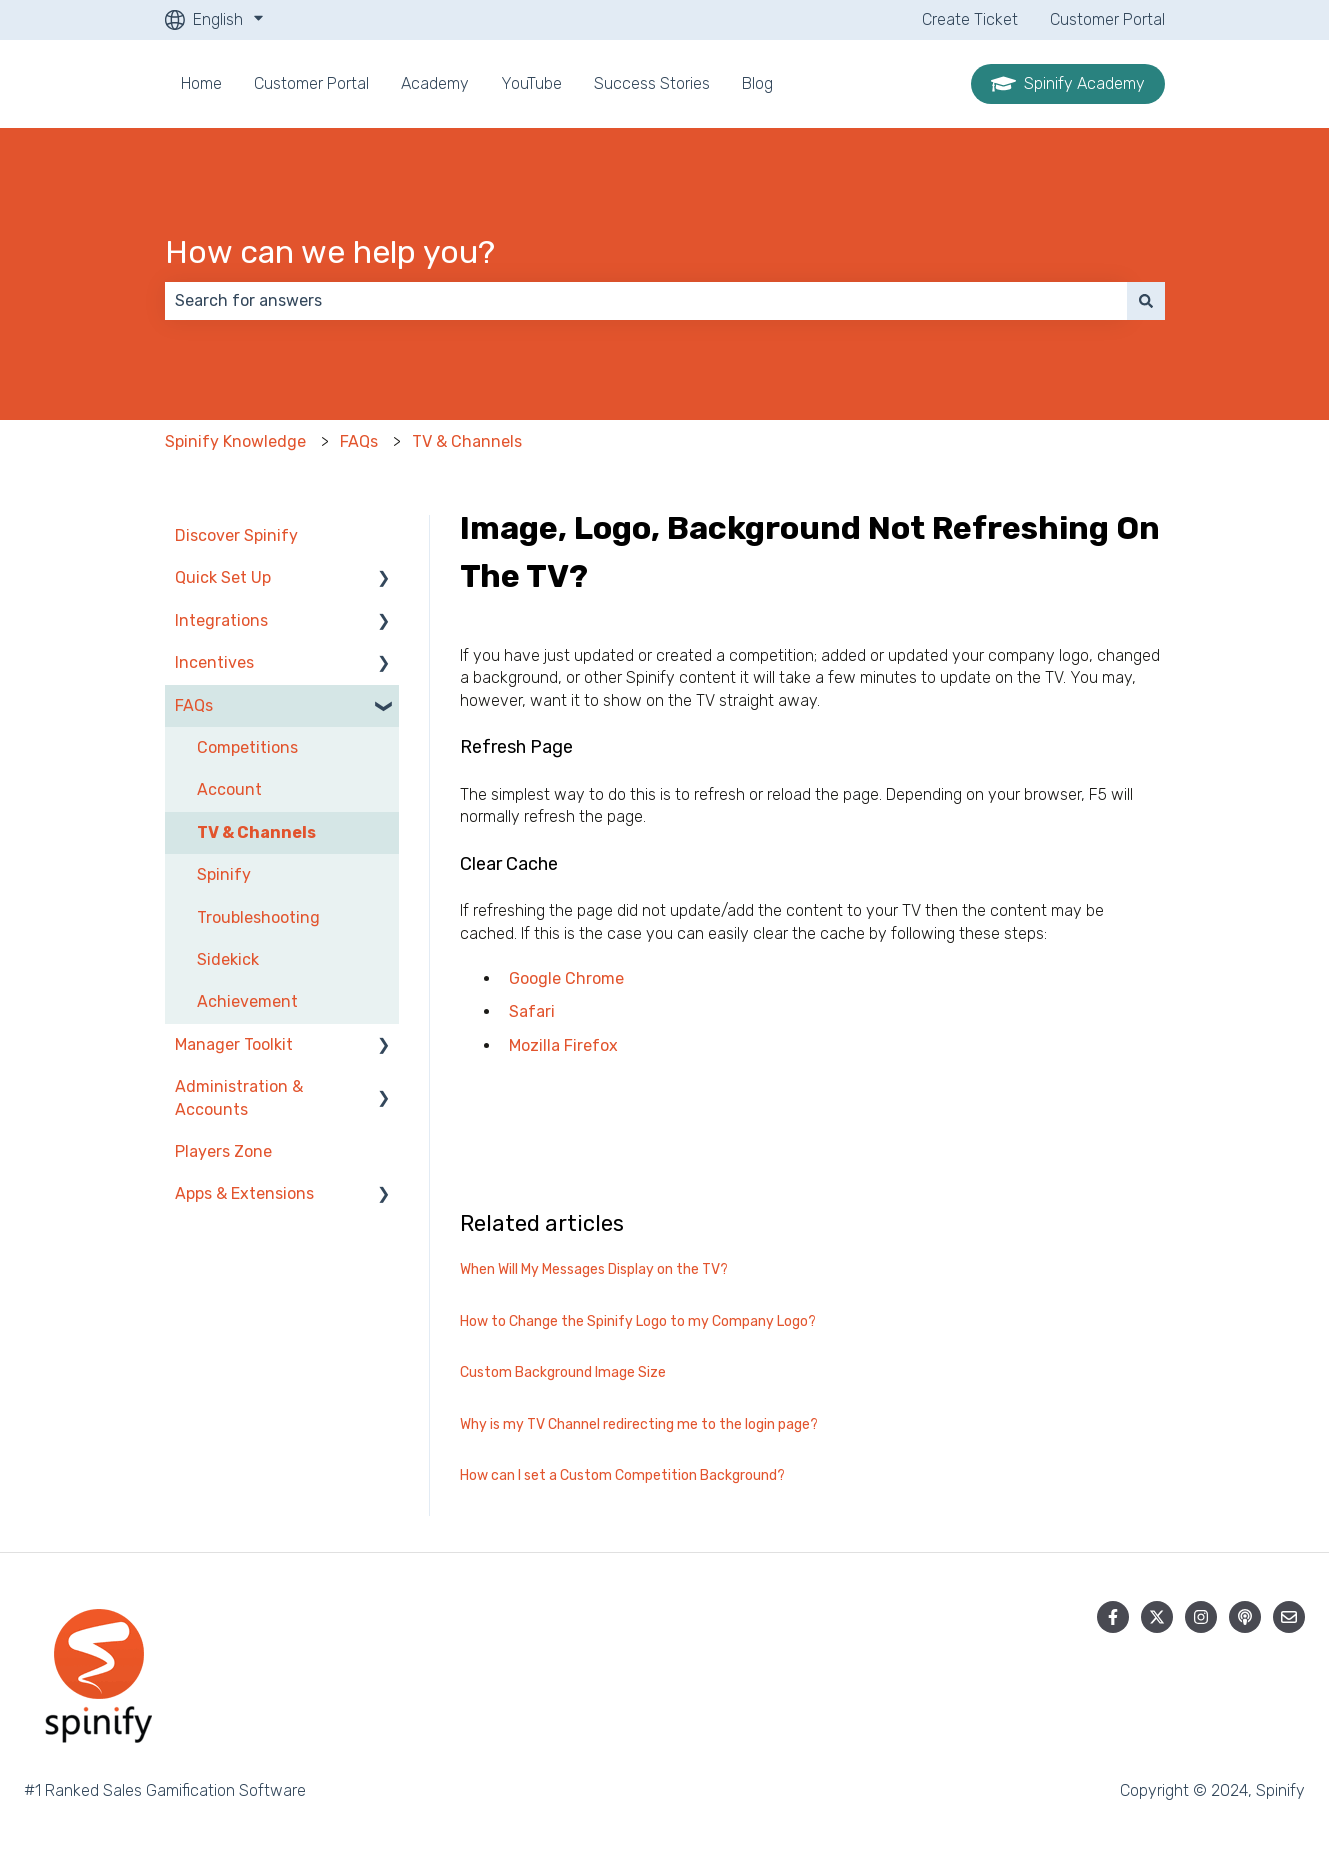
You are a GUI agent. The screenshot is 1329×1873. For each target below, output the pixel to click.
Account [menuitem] (229, 789)
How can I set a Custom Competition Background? (622, 1475)
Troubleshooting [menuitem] (258, 917)
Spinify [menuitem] (224, 874)
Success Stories (652, 83)
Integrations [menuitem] (221, 620)
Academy (435, 83)
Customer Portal (1107, 19)
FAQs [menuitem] (194, 705)
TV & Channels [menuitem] (256, 832)
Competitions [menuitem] (247, 747)
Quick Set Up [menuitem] (223, 577)
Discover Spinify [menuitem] (236, 535)
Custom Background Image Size (563, 1372)
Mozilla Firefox (563, 1045)
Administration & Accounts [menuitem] (239, 1097)
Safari (532, 1011)
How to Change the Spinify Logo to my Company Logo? (638, 1321)
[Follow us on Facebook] (1113, 1617)
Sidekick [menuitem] (228, 959)
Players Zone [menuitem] (223, 1151)
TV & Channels (467, 441)
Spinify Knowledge (235, 441)
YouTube (531, 83)
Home (201, 83)
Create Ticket (970, 19)
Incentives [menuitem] (214, 662)
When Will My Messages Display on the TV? (594, 1269)
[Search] (1146, 301)
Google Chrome (566, 978)
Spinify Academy (1068, 84)
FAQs (359, 441)
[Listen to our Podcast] (1245, 1617)
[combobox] (646, 301)
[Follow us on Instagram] (1201, 1617)
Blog (757, 83)
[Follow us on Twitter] (1157, 1617)
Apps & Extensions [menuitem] (244, 1193)
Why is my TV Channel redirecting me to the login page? (639, 1424)
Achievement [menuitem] (247, 1001)
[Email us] (1289, 1617)
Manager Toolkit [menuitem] (234, 1044)
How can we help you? (330, 252)
